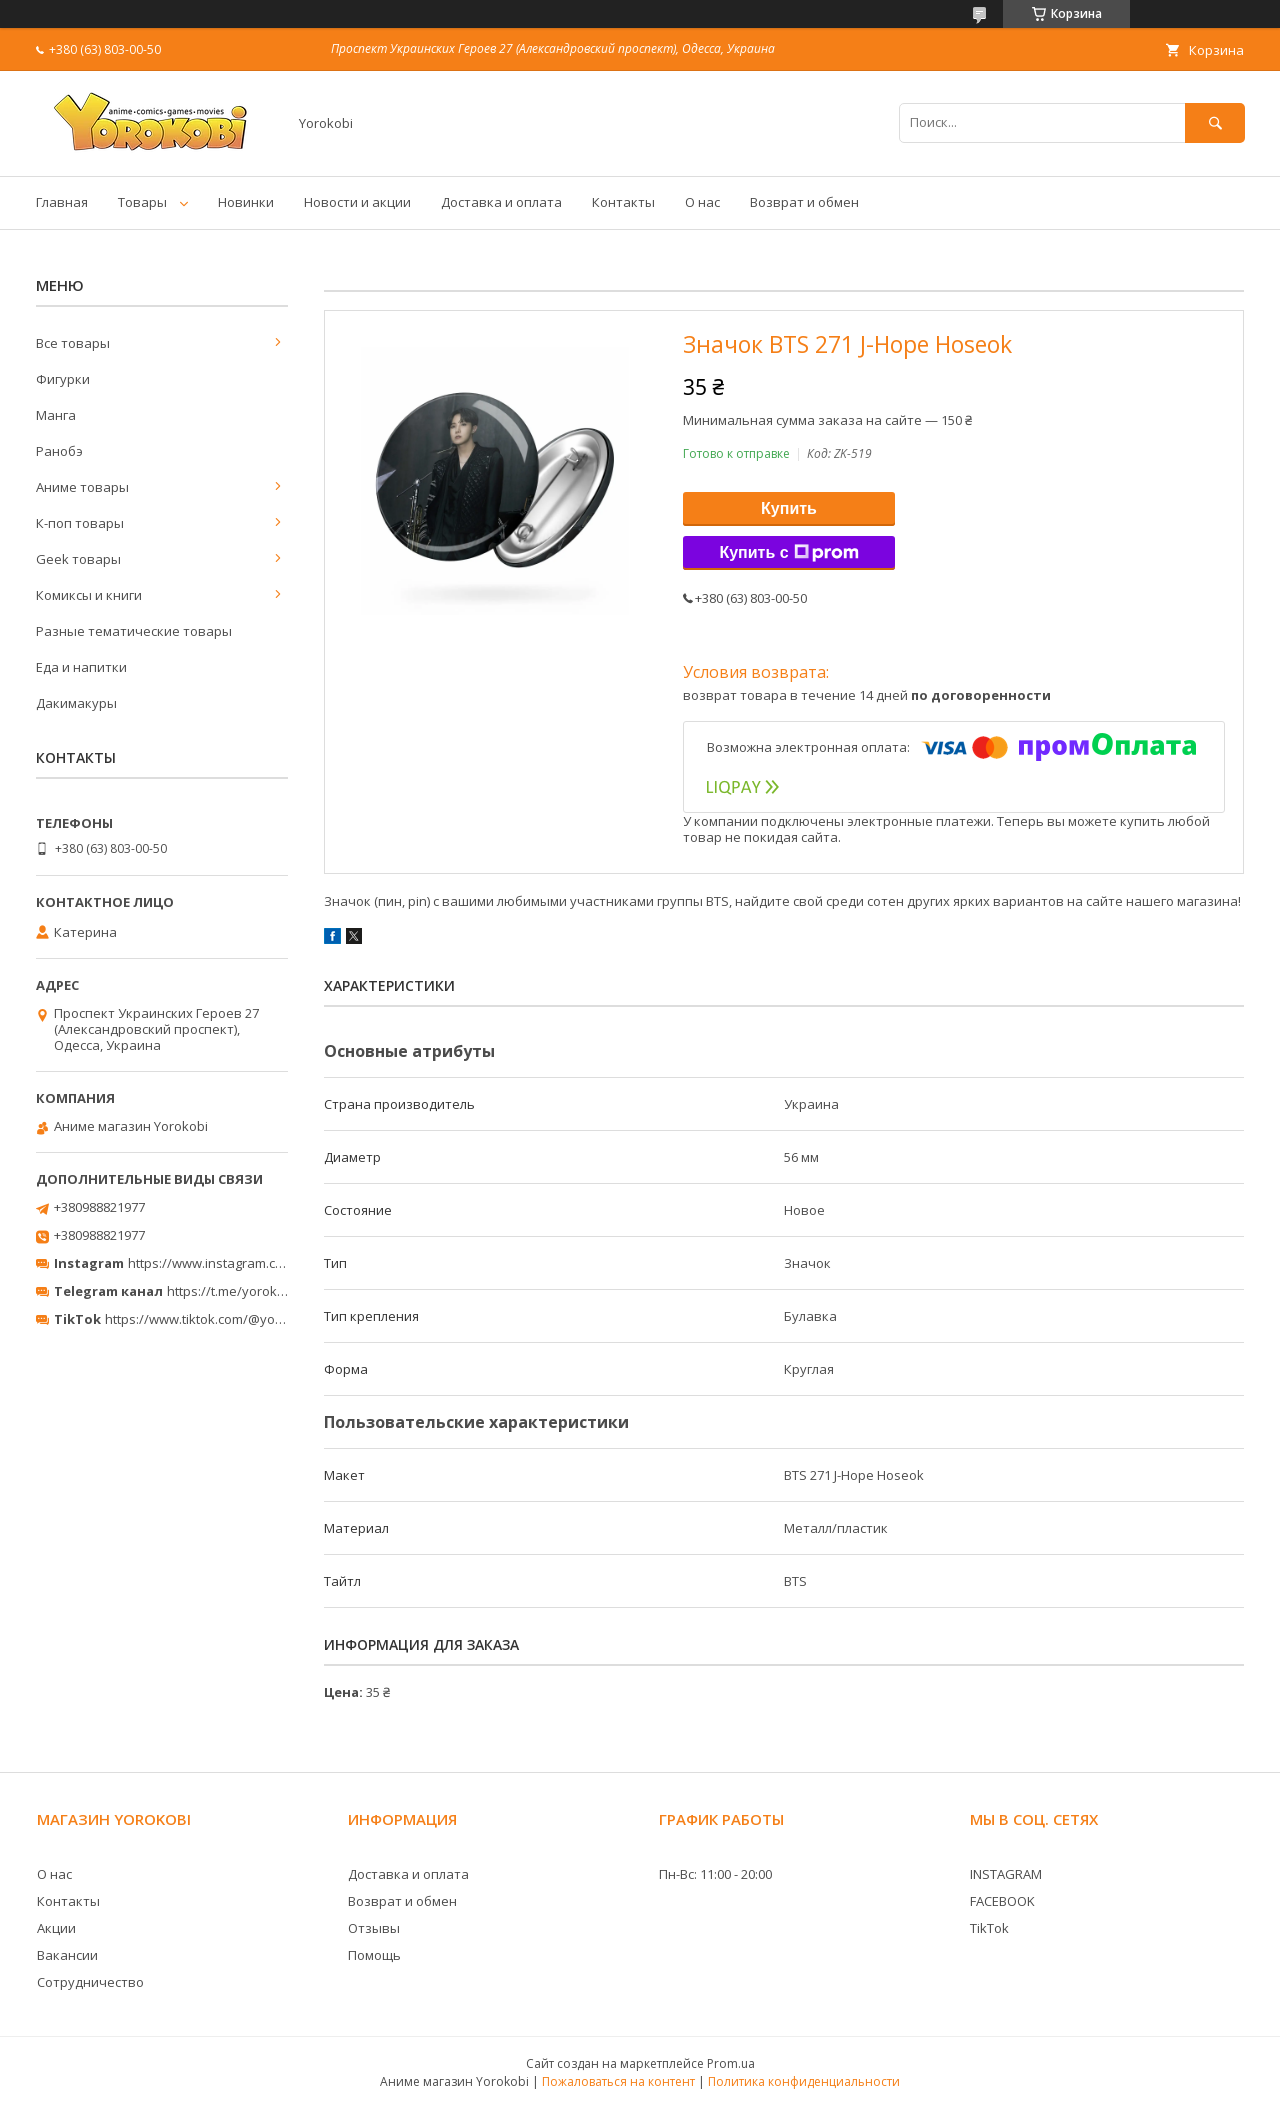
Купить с (788, 553)
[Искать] (1215, 122)
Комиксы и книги (89, 595)
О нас (702, 202)
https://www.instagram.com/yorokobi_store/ (262, 1263)
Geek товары (78, 559)
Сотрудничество (90, 1982)
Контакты (623, 202)
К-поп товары (80, 523)
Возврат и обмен (804, 202)
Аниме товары (82, 487)
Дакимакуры (76, 703)
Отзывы (374, 1928)
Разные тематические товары (134, 631)
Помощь (374, 1955)
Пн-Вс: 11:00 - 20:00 (715, 1874)
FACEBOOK (1002, 1901)
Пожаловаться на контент (618, 2081)
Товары (142, 202)
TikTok (989, 1928)
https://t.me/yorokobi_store (250, 1291)
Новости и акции (357, 202)
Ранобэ (59, 451)
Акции (56, 1928)
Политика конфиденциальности (804, 2081)
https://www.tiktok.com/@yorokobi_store (228, 1319)
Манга (56, 415)
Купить (789, 508)
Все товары (73, 343)
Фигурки (63, 379)
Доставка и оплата (501, 202)
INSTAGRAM (1006, 1874)
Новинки (246, 202)
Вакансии (67, 1955)
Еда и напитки (81, 667)
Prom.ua (731, 2063)
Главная (62, 202)
